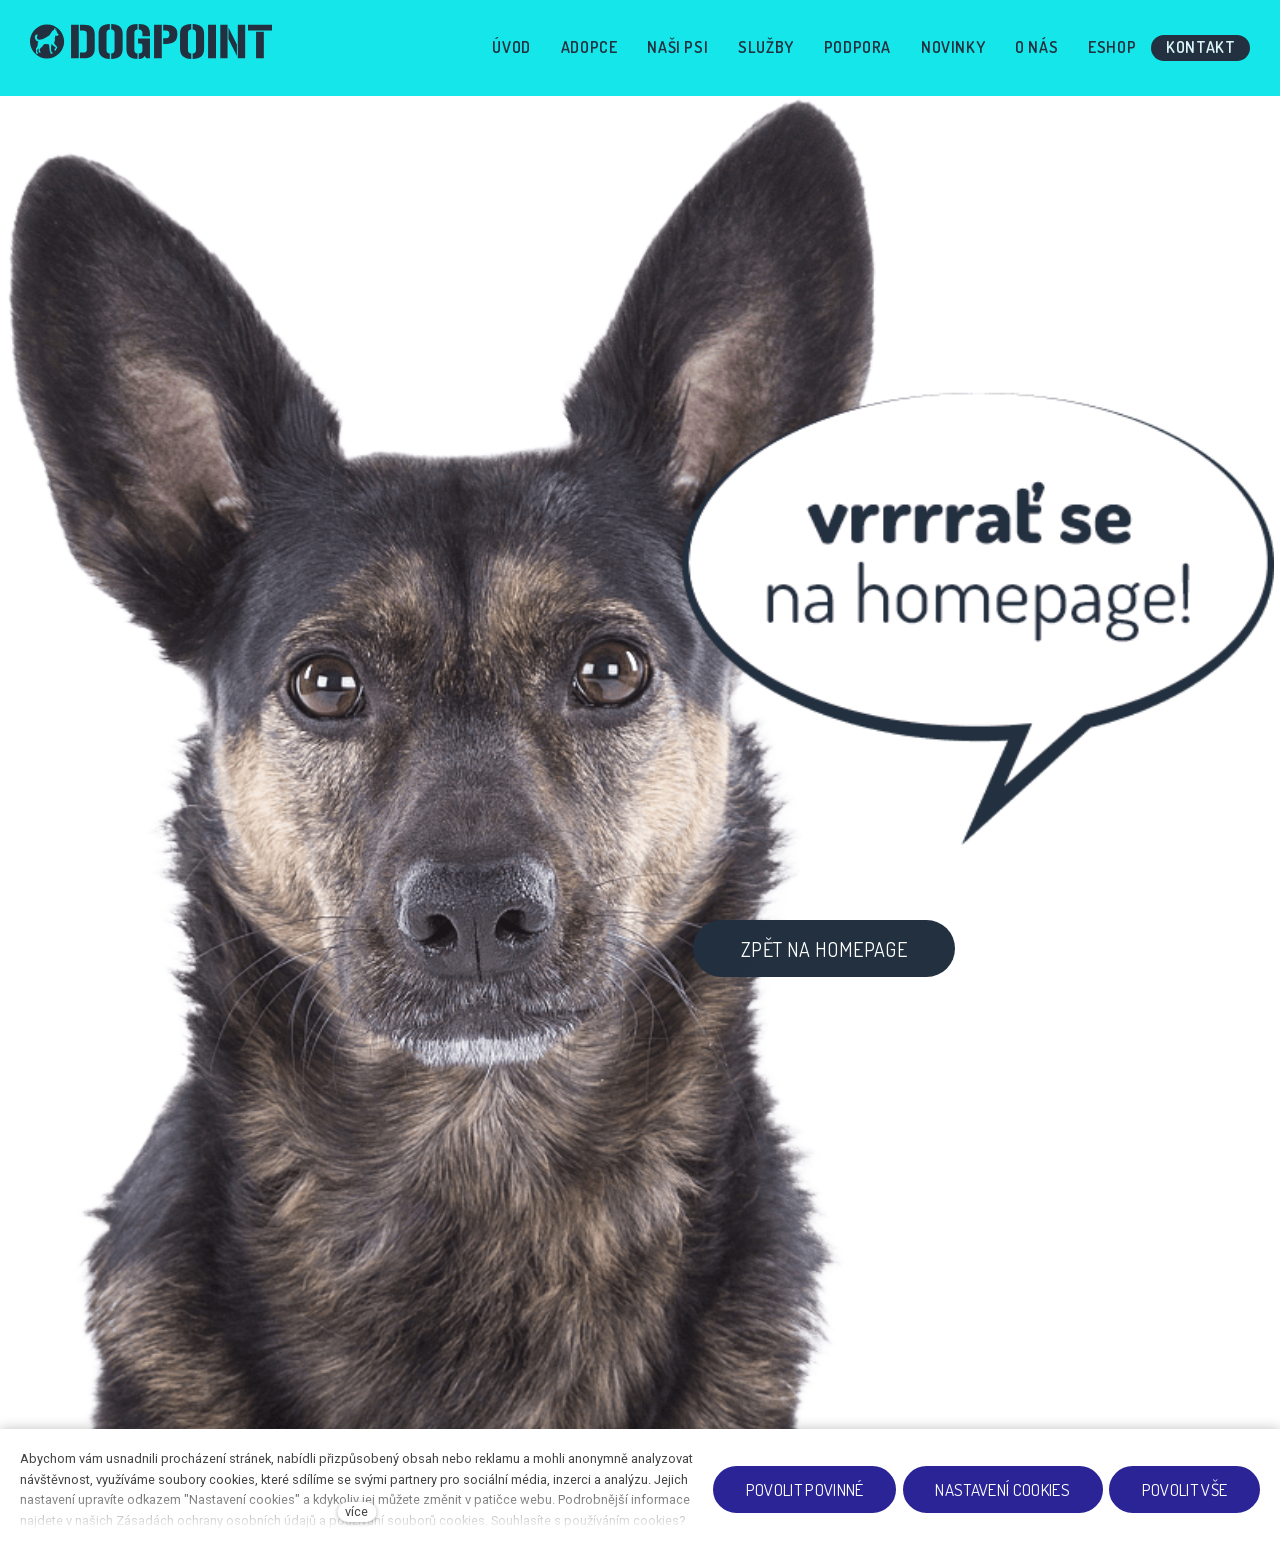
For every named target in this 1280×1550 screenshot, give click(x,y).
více (356, 1511)
